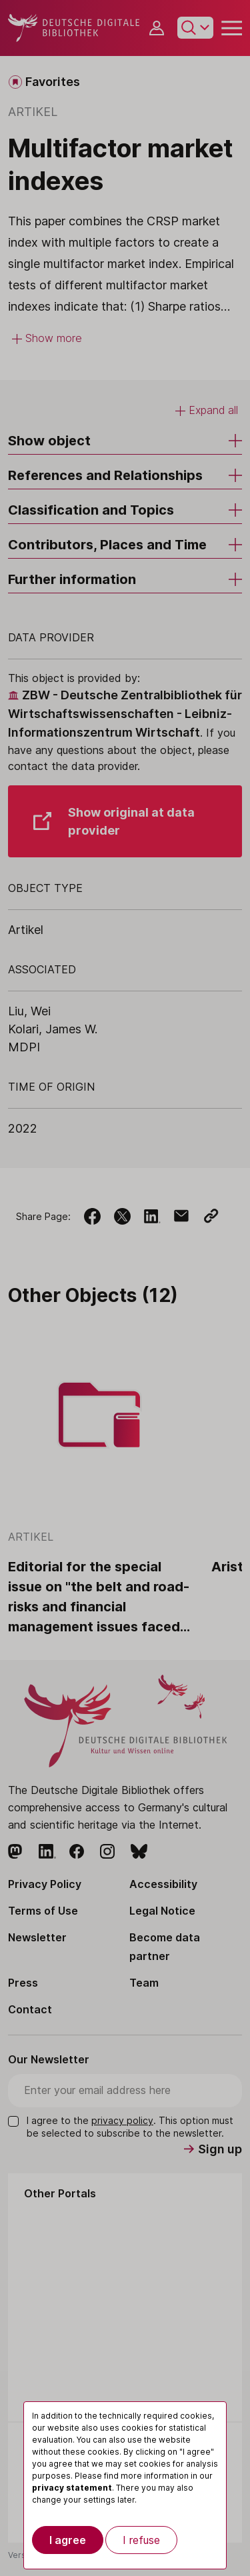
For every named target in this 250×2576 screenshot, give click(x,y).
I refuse (141, 2540)
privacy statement (72, 2488)
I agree (67, 2540)
